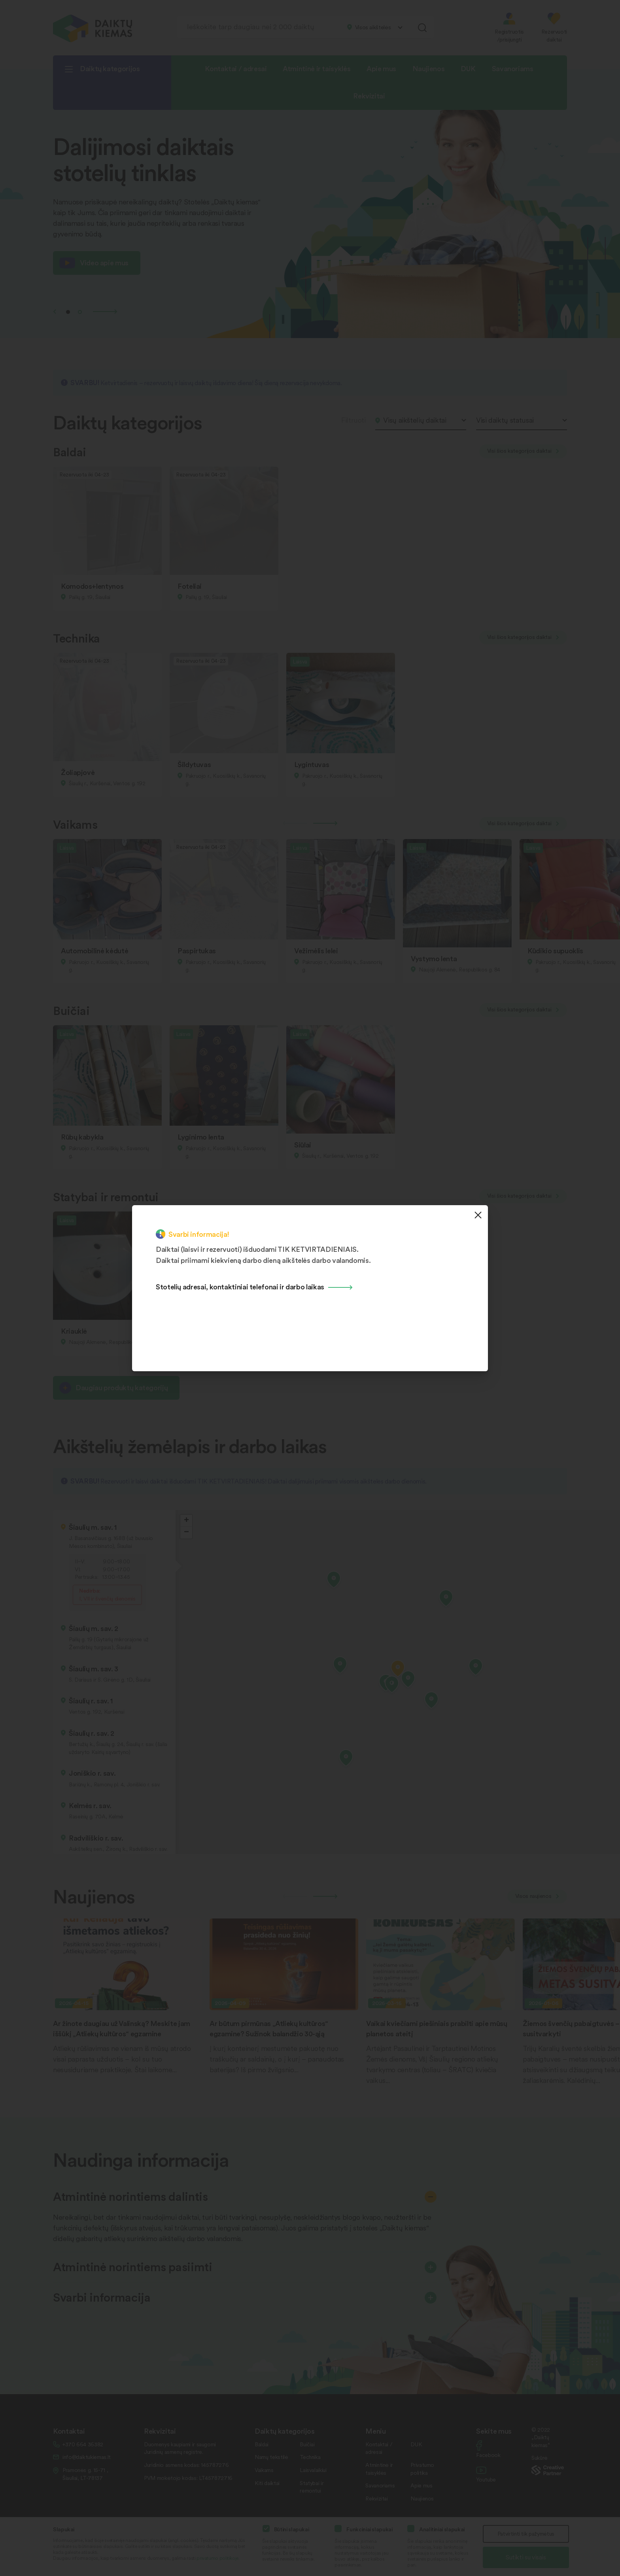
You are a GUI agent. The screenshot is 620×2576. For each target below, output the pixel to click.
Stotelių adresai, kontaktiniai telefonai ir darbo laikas (240, 1286)
